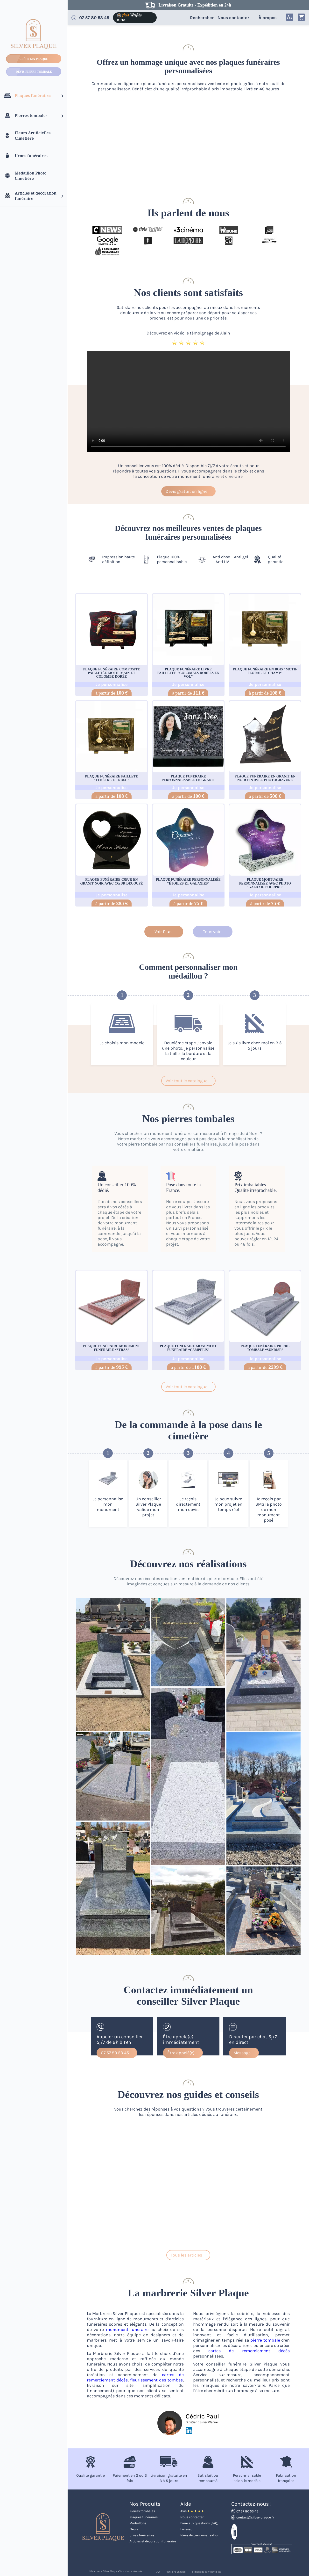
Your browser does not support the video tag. (188, 401)
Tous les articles (186, 2255)
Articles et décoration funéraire (152, 2541)
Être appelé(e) (181, 2052)
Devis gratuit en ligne (186, 491)
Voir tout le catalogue (186, 1080)
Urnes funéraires (141, 2535)
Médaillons (137, 2523)
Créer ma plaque (34, 59)
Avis (192, 2511)
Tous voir (212, 931)
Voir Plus (162, 931)
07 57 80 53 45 (94, 17)
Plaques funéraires (143, 2517)
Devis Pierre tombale (34, 72)
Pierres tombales (142, 2511)
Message (242, 2052)
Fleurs (134, 2529)
